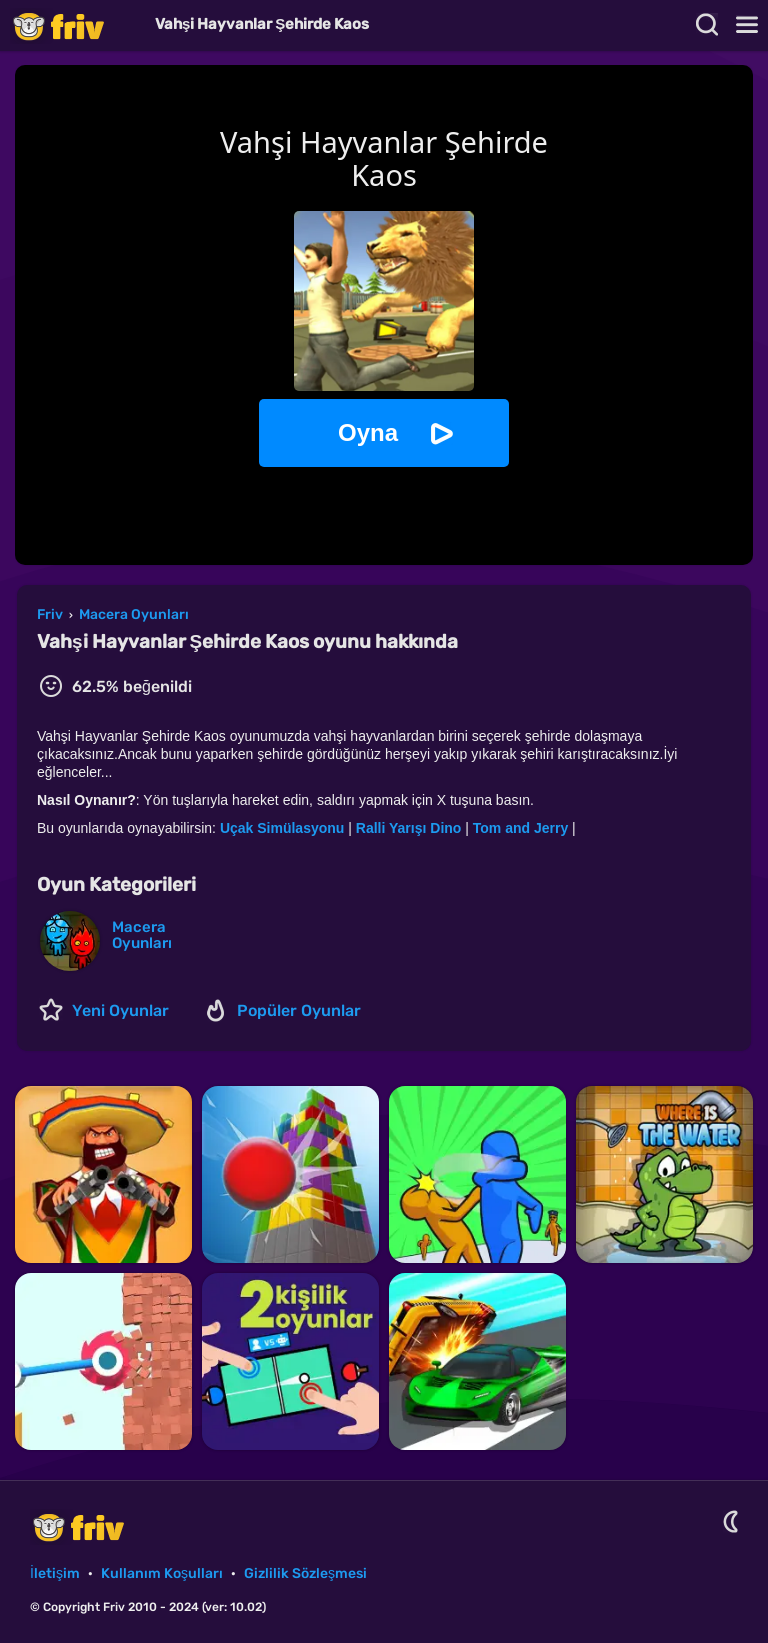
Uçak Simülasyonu (282, 828)
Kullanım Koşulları (162, 1573)
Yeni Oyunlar (120, 1010)
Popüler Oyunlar (299, 1010)
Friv (75, 25)
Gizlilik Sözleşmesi (305, 1573)
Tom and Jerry (520, 828)
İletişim (55, 1573)
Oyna (368, 432)
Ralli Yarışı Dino (409, 828)
